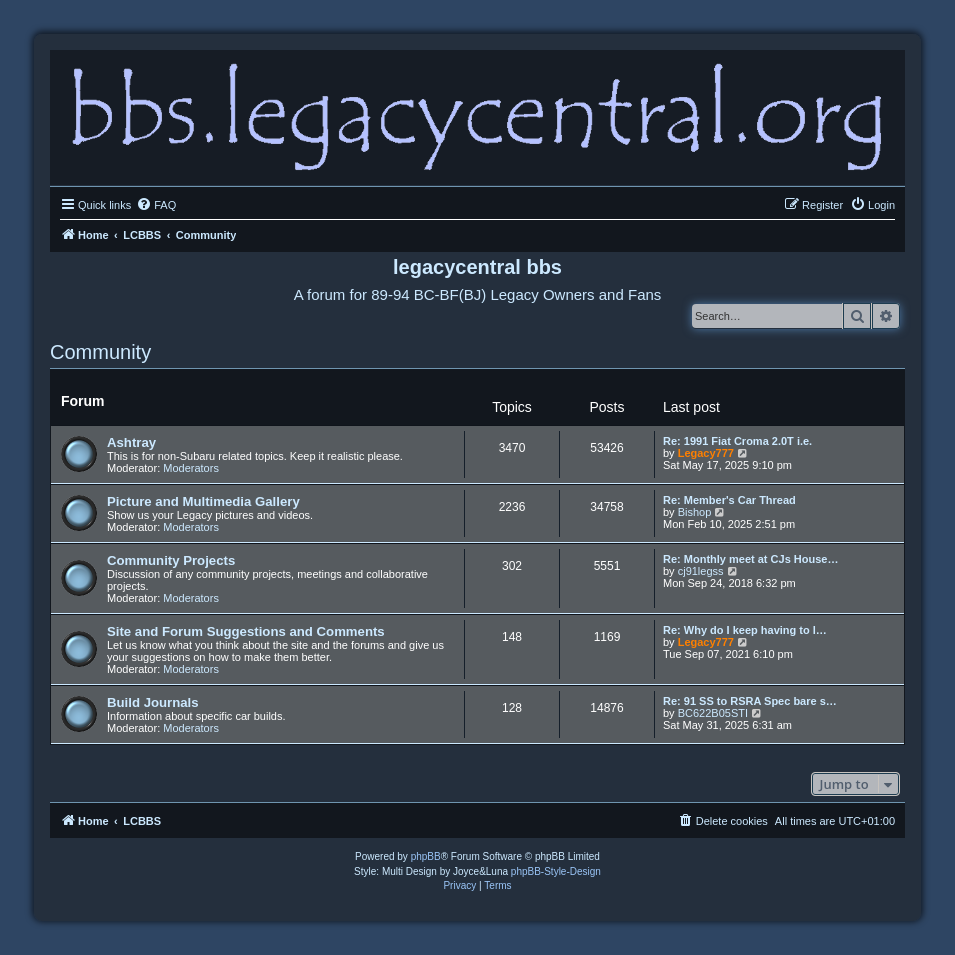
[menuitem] (156, 205)
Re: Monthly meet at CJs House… (750, 559)
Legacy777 (706, 453)
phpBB (426, 856)
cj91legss (701, 571)
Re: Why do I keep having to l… (745, 630)
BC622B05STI (713, 713)
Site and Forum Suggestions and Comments (246, 631)
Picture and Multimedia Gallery (203, 501)
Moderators (191, 468)
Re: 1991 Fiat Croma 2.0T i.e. (737, 441)
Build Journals (153, 702)
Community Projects (171, 560)
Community (100, 352)
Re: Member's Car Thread (729, 500)
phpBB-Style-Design (556, 871)
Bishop (695, 512)
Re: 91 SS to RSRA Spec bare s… (750, 701)
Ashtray (131, 442)
